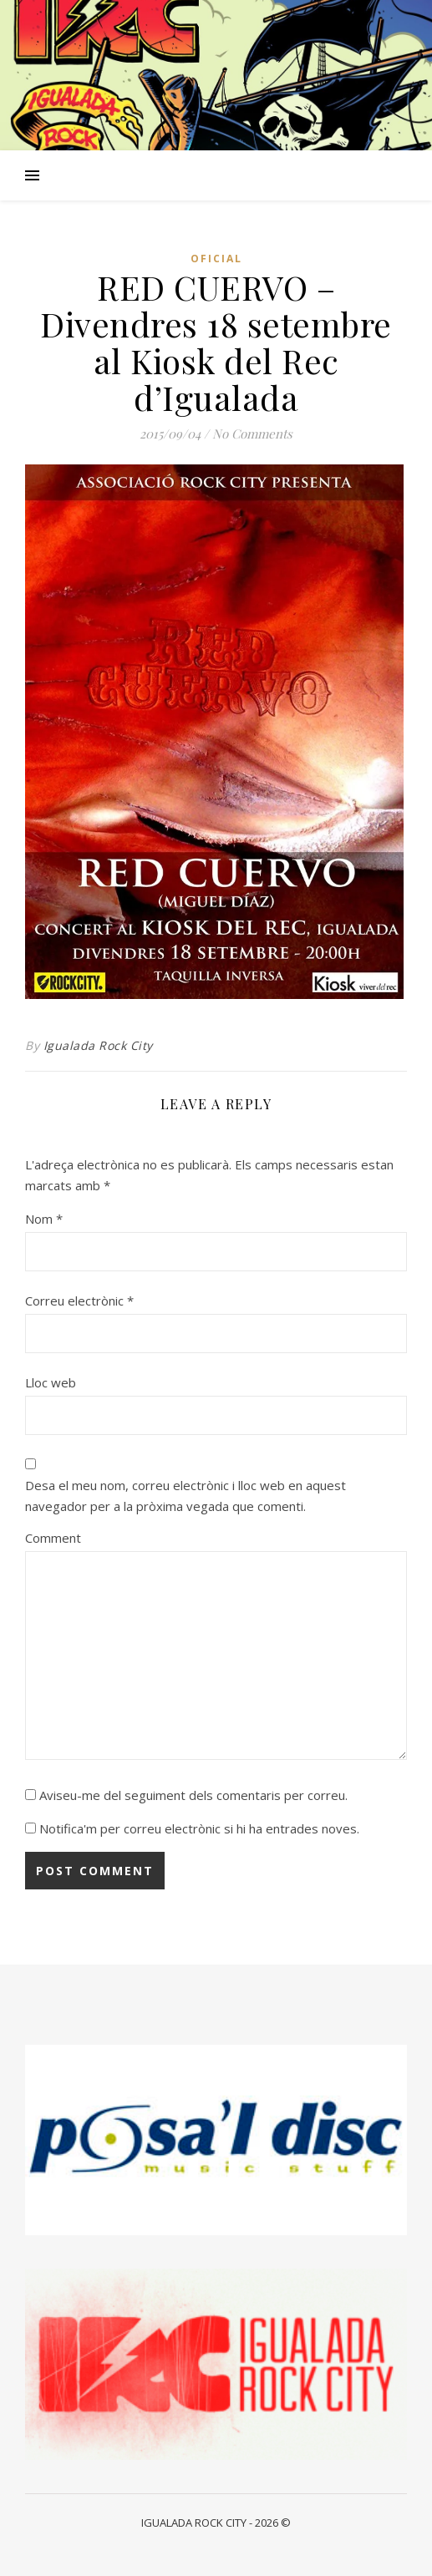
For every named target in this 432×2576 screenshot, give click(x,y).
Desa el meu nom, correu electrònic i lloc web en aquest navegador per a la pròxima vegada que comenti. (185, 1495)
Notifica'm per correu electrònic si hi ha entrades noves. (199, 1828)
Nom (44, 1218)
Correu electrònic (79, 1300)
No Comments (252, 433)
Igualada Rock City (98, 1045)
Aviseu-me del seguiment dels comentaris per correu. (193, 1795)
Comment (53, 1537)
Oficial (216, 258)
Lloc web (50, 1382)
